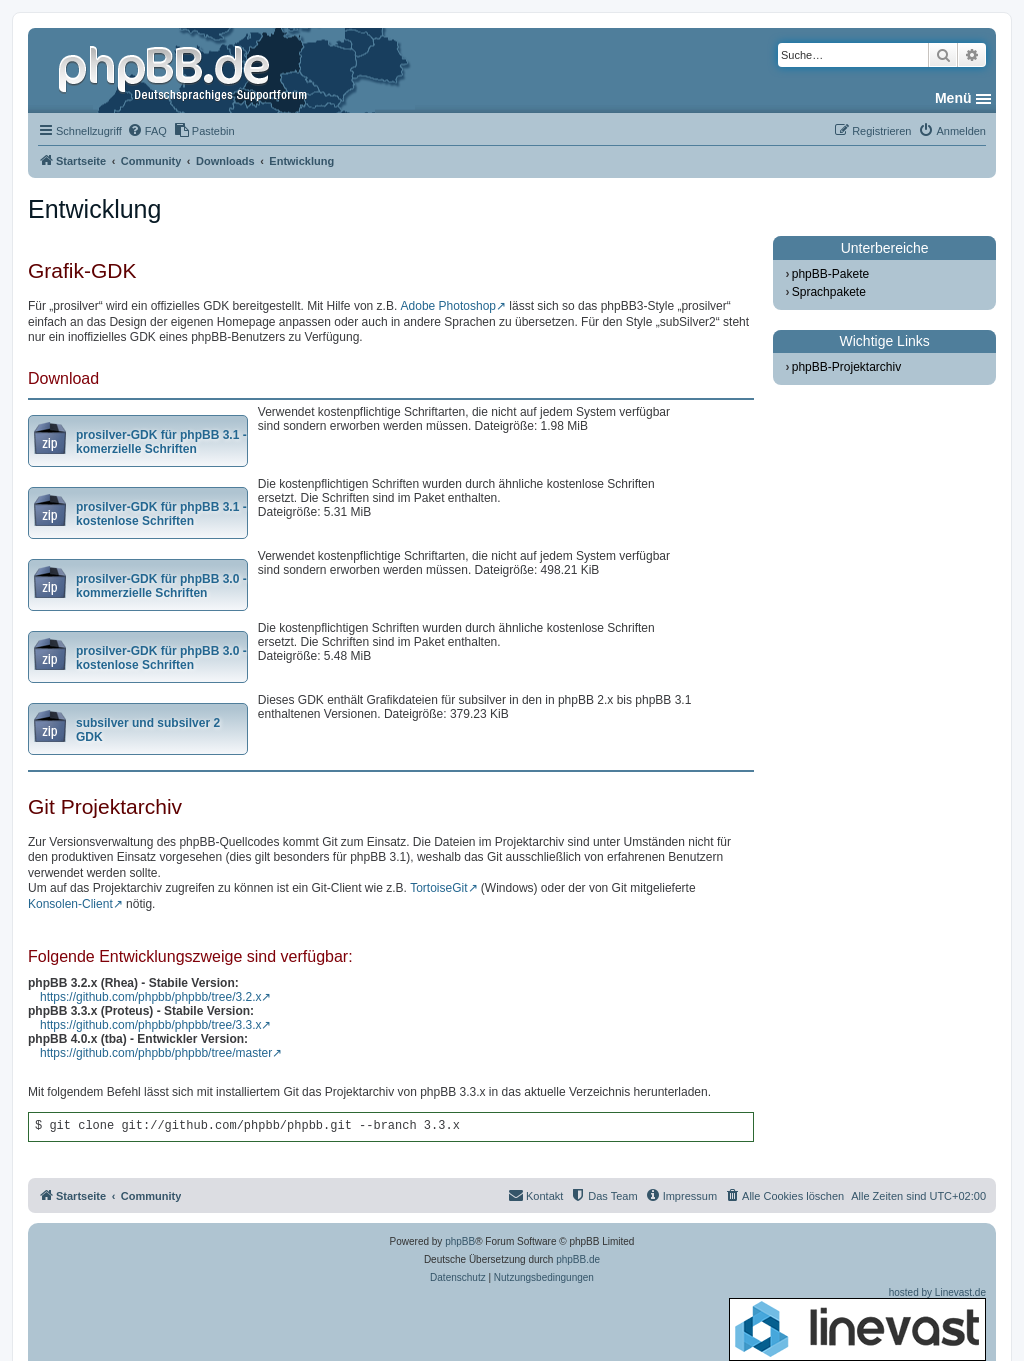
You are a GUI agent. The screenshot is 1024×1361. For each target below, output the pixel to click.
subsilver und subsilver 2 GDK (148, 730)
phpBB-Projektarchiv (846, 367)
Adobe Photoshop (448, 306)
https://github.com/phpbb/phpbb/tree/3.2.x (150, 997)
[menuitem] (147, 131)
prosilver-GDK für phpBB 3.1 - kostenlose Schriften (161, 514)
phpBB (460, 1241)
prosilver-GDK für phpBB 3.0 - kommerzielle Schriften (161, 586)
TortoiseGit (438, 888)
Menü (953, 98)
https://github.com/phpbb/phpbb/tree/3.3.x (150, 1025)
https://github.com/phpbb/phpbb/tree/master (156, 1053)
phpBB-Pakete (830, 274)
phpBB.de (578, 1259)
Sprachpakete (829, 292)
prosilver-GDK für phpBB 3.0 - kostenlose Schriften (161, 658)
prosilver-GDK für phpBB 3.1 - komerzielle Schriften (161, 442)
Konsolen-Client (70, 904)
